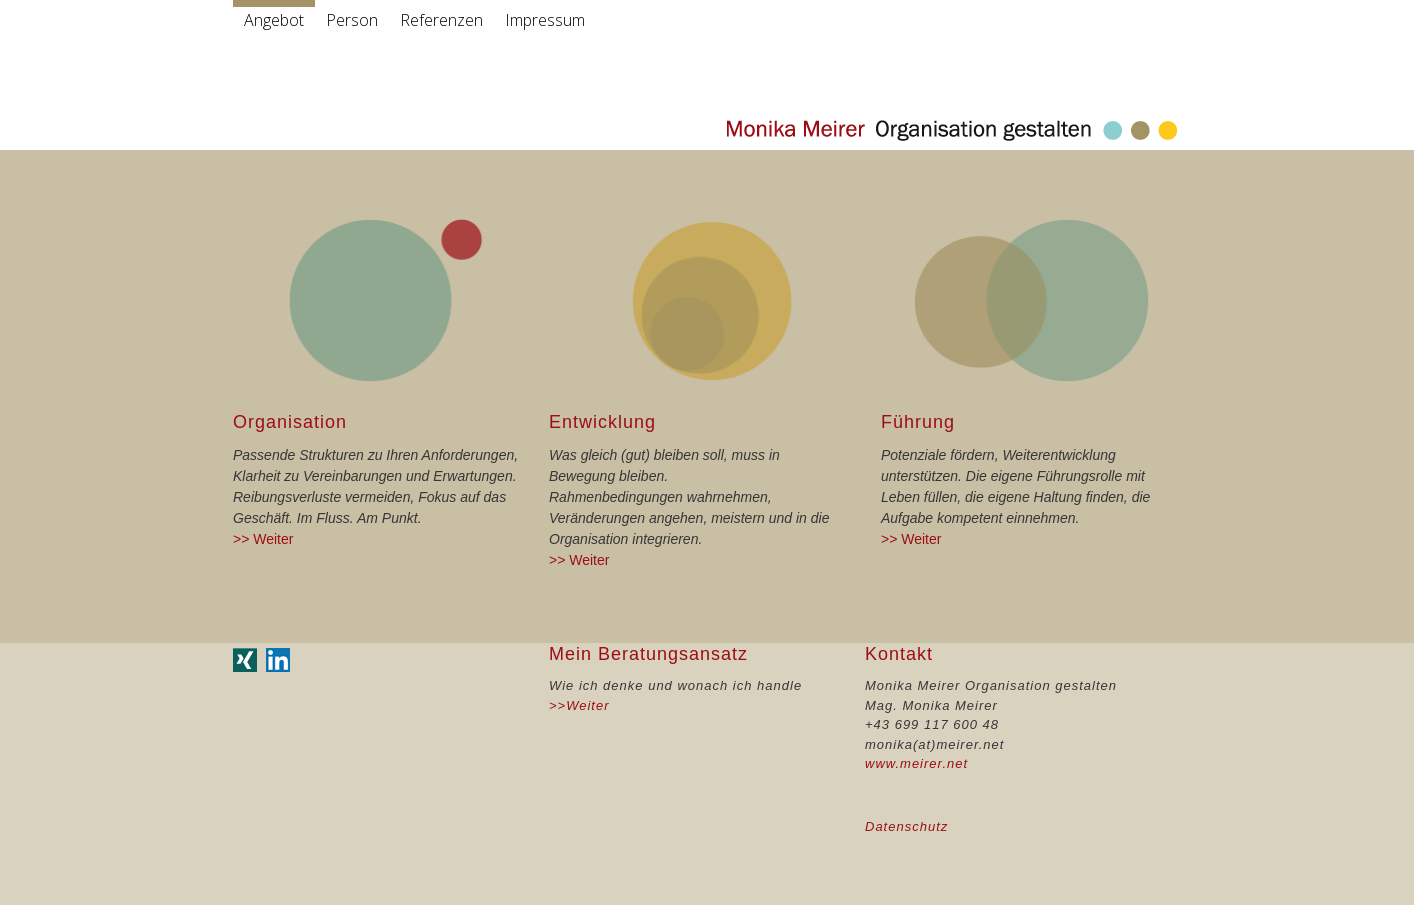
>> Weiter (263, 539)
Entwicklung (602, 422)
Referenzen (441, 20)
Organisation (290, 422)
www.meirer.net (916, 763)
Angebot (274, 20)
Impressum (545, 20)
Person (352, 20)
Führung (918, 422)
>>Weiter (579, 705)
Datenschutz (906, 826)
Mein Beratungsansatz (648, 654)
